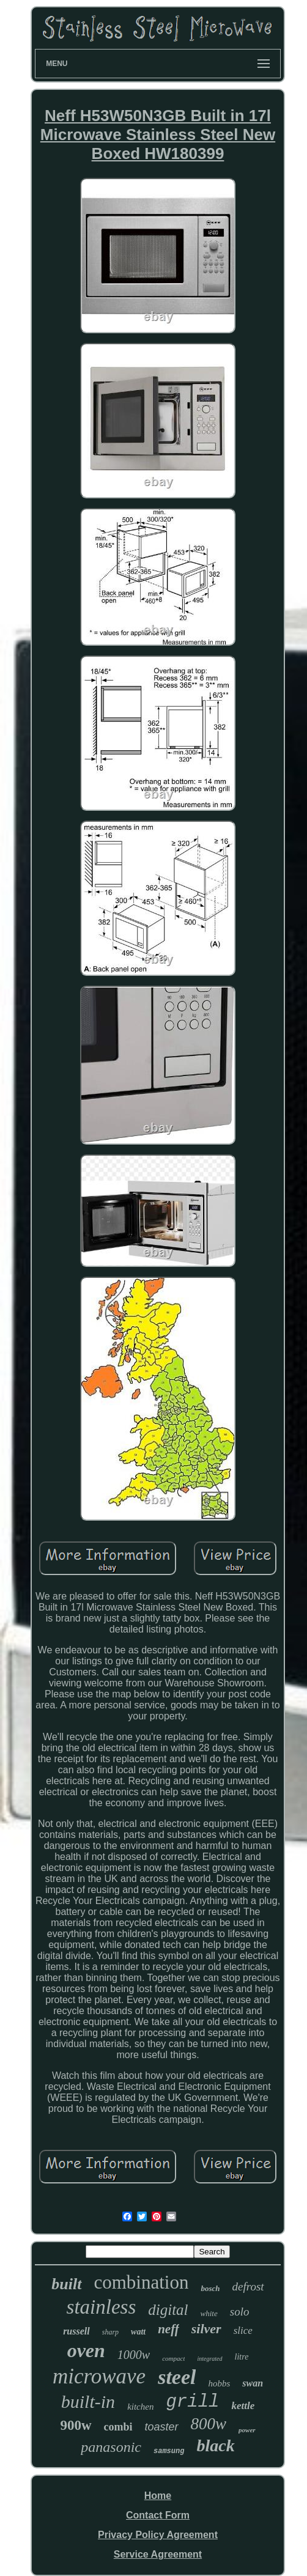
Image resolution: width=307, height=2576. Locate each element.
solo (240, 2311)
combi (118, 2427)
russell (76, 2331)
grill (192, 2402)
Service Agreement (158, 2554)
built (66, 2284)
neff (168, 2329)
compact (173, 2358)
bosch (210, 2288)
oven (86, 2350)
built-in (88, 2401)
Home (157, 2495)
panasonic (111, 2447)
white (209, 2313)
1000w (133, 2354)
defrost (248, 2286)
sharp (110, 2332)
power (247, 2430)
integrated (209, 2358)
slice (243, 2330)
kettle (242, 2406)
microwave (99, 2376)
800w (209, 2424)
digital (168, 2309)
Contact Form (158, 2515)
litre (242, 2356)
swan (252, 2383)
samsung (169, 2451)
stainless (101, 2307)
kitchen (140, 2407)
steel (177, 2377)
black (215, 2445)
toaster (162, 2427)
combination (141, 2282)
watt (138, 2331)
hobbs (219, 2383)
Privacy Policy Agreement (158, 2535)
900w (75, 2425)
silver (206, 2328)
